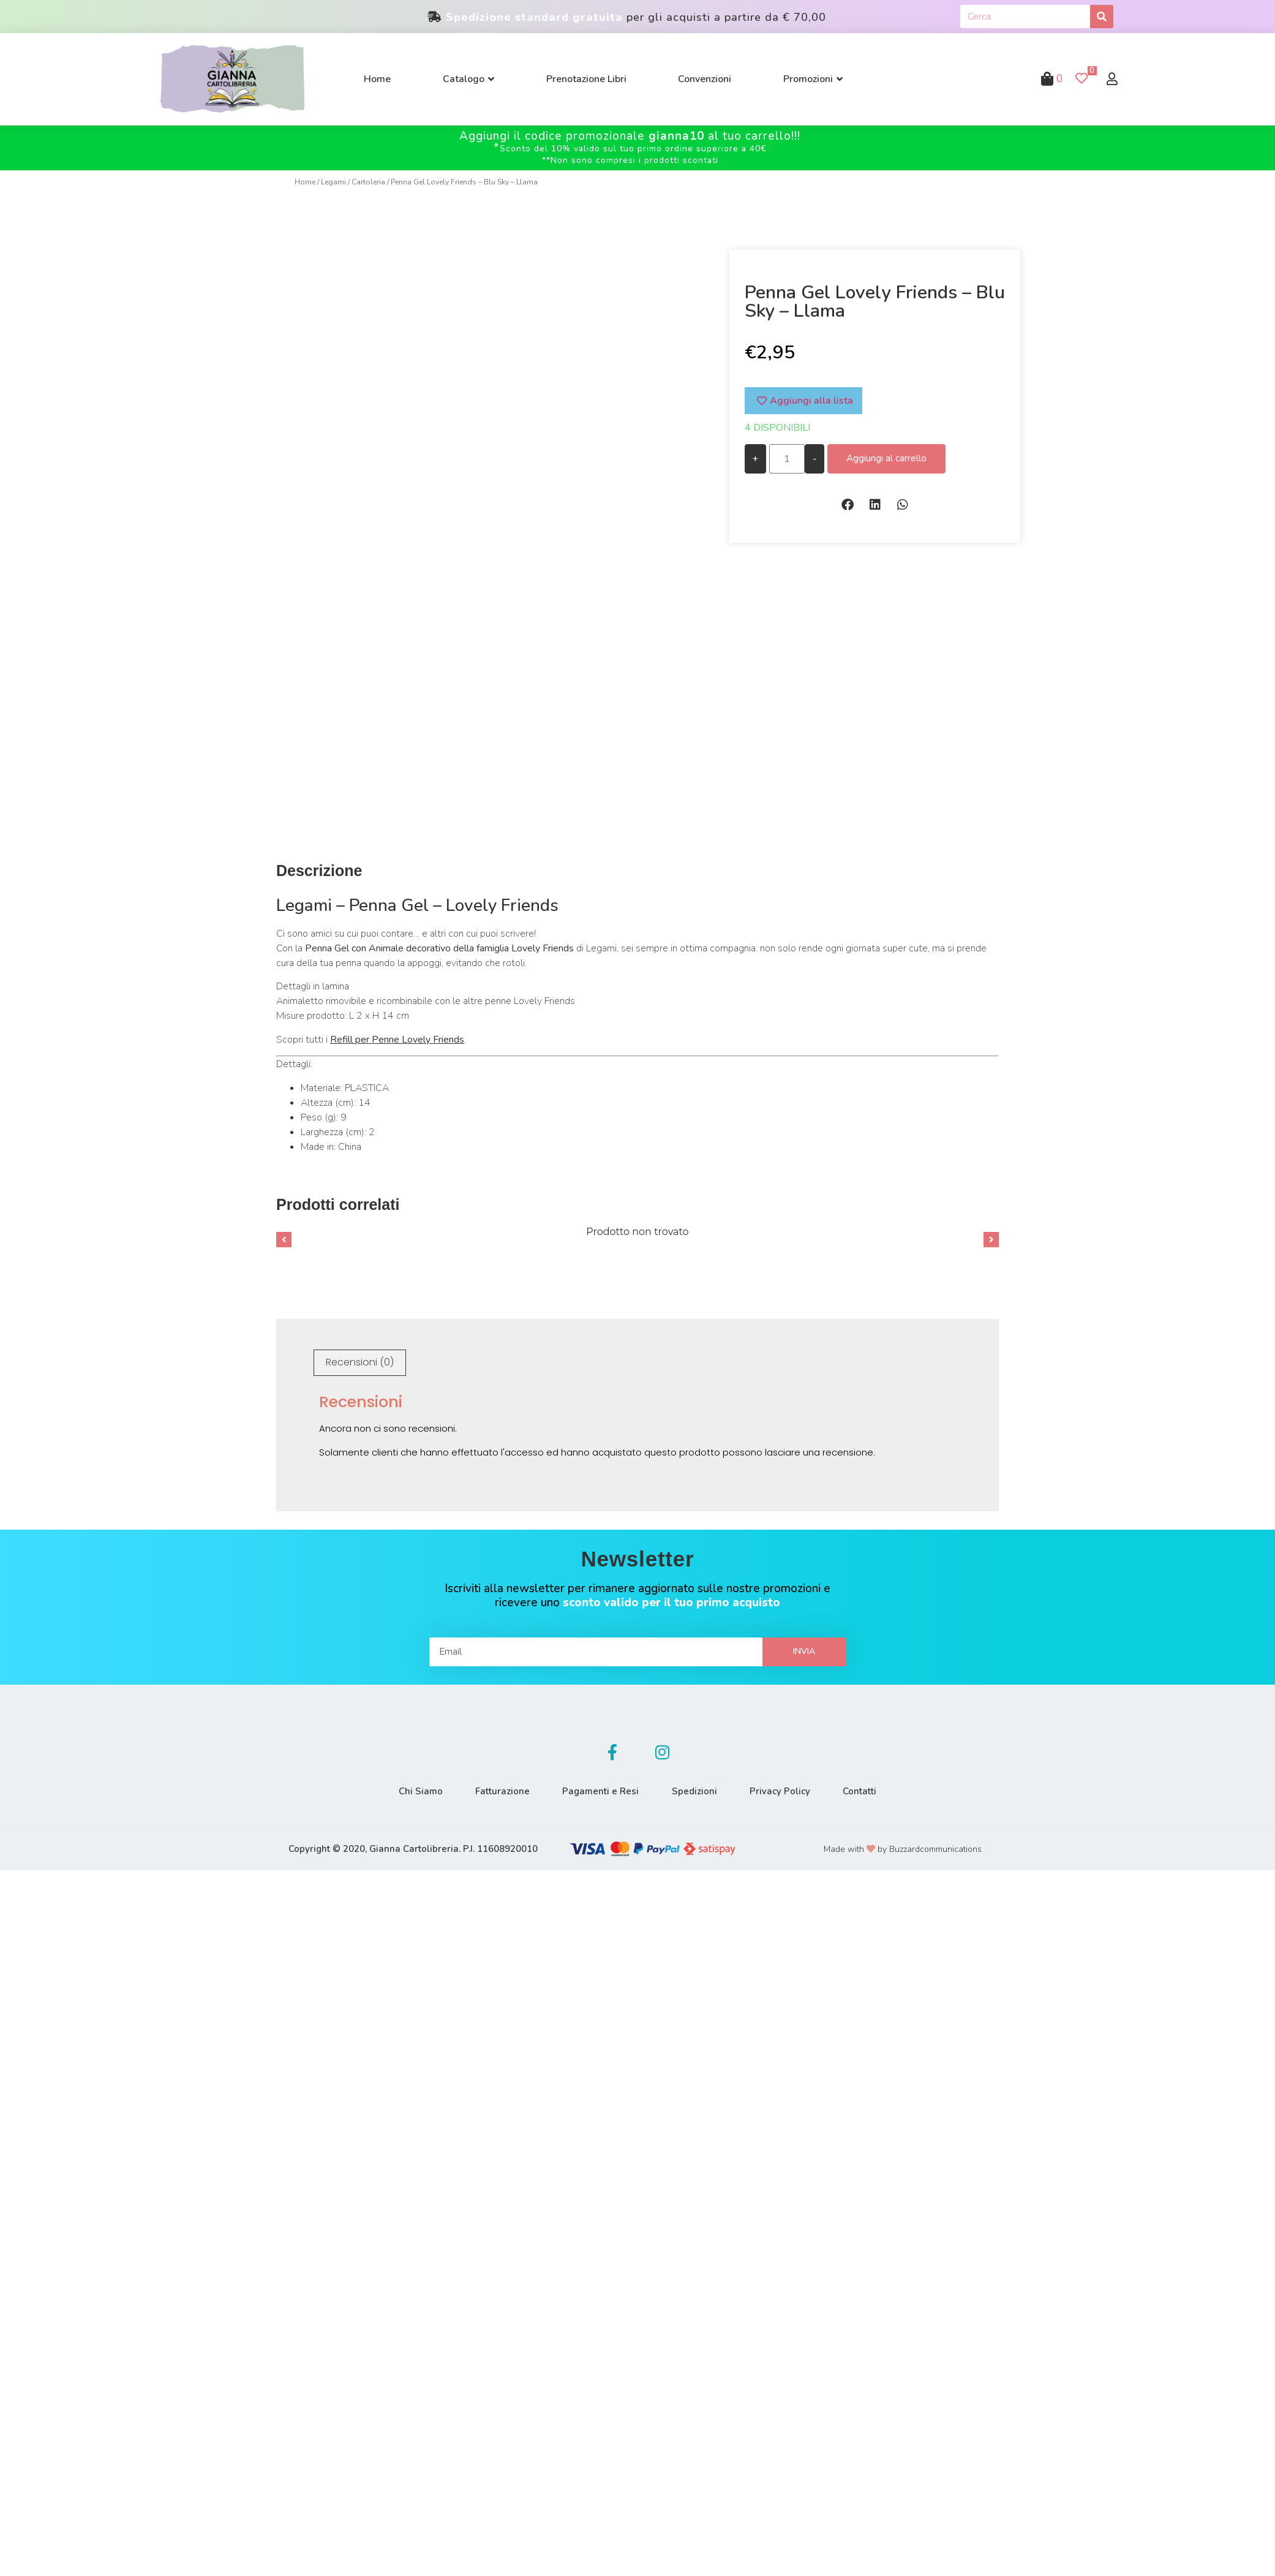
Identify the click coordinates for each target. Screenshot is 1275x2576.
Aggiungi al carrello (886, 458)
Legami (333, 182)
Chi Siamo (410, 1787)
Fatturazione (496, 1787)
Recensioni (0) (360, 1358)
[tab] (360, 1358)
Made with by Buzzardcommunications (903, 1845)
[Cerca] (1101, 16)
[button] (847, 504)
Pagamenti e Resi (598, 1787)
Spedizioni (696, 1787)
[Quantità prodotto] (787, 459)
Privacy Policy (786, 1787)
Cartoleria (368, 182)
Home (305, 182)
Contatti (870, 1787)
